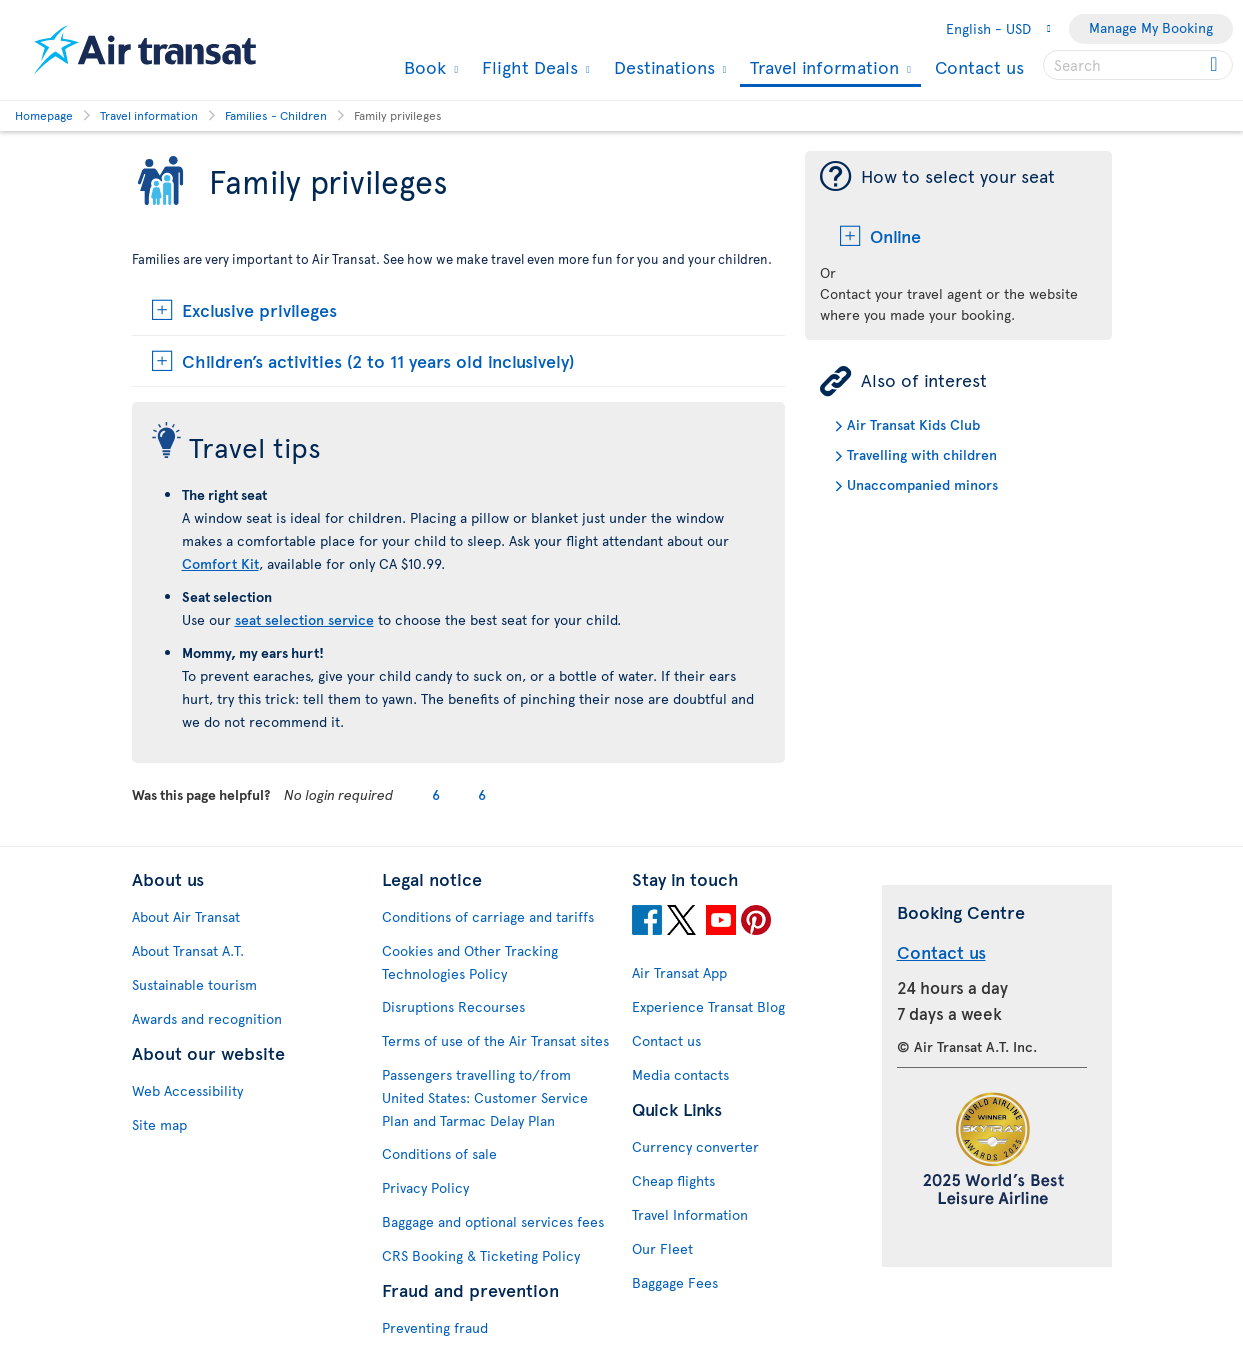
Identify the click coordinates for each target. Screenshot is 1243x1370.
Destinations (662, 67)
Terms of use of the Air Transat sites (495, 1040)
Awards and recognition (207, 1018)
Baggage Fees (675, 1282)
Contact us (979, 66)
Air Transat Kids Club (913, 424)
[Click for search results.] (1215, 65)
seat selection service (304, 619)
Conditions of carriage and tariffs (488, 916)
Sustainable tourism (194, 984)
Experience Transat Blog (708, 1006)
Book (422, 67)
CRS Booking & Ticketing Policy (481, 1255)
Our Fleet (662, 1248)
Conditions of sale (439, 1153)
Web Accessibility (187, 1090)
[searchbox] (1138, 65)
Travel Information (690, 1214)
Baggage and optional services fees (493, 1221)
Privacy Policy (425, 1187)
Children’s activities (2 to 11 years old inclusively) (378, 360)
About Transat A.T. (188, 950)
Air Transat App (679, 972)
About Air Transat (186, 916)
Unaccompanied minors (922, 484)
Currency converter (695, 1146)
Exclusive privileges (259, 309)
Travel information (822, 68)
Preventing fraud (435, 1327)
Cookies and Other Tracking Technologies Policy (470, 962)
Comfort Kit (220, 563)
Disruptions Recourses (453, 1006)
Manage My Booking (1151, 27)
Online (895, 235)
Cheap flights (673, 1180)
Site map (159, 1124)
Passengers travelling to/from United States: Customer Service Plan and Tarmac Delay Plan (485, 1097)
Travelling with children (922, 454)
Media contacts (680, 1074)
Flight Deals (527, 67)
